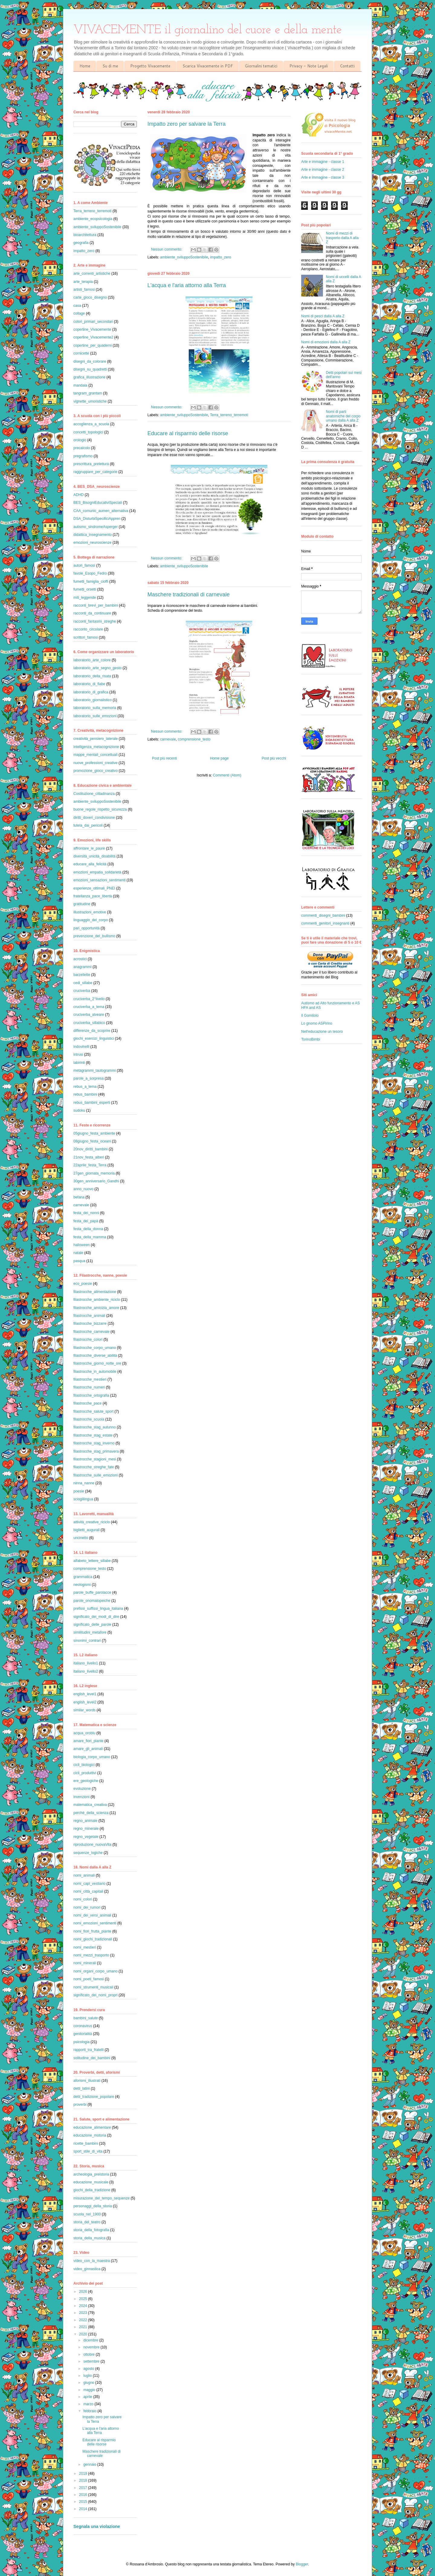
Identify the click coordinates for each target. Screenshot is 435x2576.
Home (84, 66)
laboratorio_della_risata (92, 676)
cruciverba (81, 991)
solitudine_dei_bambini (91, 2058)
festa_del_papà (85, 1221)
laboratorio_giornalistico (92, 700)
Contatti (347, 66)
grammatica (82, 1577)
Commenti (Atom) (227, 775)
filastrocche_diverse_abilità (95, 1355)
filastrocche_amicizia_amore (96, 1308)
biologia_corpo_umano (91, 1757)
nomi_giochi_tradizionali (92, 1939)
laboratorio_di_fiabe (89, 684)
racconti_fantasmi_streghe (94, 621)
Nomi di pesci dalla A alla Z (322, 316)
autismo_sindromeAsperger (95, 527)
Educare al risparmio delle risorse (187, 433)
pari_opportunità (86, 928)
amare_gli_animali (88, 1749)
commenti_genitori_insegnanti (325, 923)
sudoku (79, 1110)
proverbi (79, 2104)
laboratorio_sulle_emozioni (95, 716)
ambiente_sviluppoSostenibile (184, 257)
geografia (81, 243)
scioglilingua (83, 1499)
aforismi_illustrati (86, 2081)
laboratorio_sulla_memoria (94, 708)
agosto (89, 2369)
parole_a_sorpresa (88, 1078)
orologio (79, 440)
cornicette (81, 353)
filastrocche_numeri (89, 1387)
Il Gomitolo (309, 1015)
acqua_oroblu (84, 1733)
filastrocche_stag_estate (92, 1435)
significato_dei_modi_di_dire (96, 1617)
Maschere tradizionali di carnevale (188, 594)
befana (79, 1197)
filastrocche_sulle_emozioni (95, 1475)
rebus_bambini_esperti (91, 1102)
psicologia (81, 2042)
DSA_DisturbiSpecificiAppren (96, 519)
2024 (83, 2306)
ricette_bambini (85, 2143)
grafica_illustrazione (89, 377)
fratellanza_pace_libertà (92, 896)
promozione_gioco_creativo (95, 771)
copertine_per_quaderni (92, 345)
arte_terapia (83, 282)
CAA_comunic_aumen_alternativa (100, 511)
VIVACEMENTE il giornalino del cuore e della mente (207, 30)
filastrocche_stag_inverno (93, 1443)
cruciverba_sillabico (89, 1023)
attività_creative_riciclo (91, 1522)
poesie (78, 1491)
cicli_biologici (84, 1765)
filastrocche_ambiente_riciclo (96, 1300)
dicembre (91, 2340)
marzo (89, 2404)
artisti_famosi (84, 289)
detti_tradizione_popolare (93, 2097)
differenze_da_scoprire (91, 1031)
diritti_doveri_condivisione (94, 817)
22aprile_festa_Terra (89, 1165)
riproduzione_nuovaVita (92, 1844)
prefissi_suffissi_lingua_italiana (98, 1608)
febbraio (90, 2411)
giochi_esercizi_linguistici (93, 1038)
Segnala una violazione (96, 2526)
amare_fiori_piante (88, 1741)
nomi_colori (82, 1899)
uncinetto (80, 1538)
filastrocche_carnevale (91, 1332)
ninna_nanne (83, 1483)
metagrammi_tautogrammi (94, 1070)
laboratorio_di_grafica (90, 692)
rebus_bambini (85, 1094)
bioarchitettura (84, 235)
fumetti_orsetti (84, 589)
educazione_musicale (90, 2182)
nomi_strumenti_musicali (93, 1987)
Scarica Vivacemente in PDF (207, 66)
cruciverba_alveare (88, 1015)
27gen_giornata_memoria (94, 1173)
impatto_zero (220, 257)
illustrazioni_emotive (89, 912)
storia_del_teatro (86, 2222)
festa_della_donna (88, 1229)
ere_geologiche (85, 1781)
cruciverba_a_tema (88, 1007)
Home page (219, 758)
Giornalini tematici (261, 66)
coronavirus (82, 2026)
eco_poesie (82, 1284)
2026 (83, 2291)
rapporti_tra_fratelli (88, 2050)
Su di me (110, 66)
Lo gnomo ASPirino (316, 1023)
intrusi (78, 1054)
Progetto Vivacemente (150, 66)
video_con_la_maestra (91, 2261)
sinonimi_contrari (87, 1640)
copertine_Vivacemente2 (93, 337)
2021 (83, 2327)
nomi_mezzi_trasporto (91, 1955)
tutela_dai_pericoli (88, 825)
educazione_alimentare (92, 2127)
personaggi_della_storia (92, 2206)
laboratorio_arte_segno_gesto (97, 668)
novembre (92, 2347)
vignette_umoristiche (90, 401)
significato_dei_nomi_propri (95, 1995)
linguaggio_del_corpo (90, 920)
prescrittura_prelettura (91, 464)
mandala (80, 385)
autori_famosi (84, 565)
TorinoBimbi (310, 1039)
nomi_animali (84, 1875)
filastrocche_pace (87, 1403)
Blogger (302, 2564)
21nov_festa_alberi (88, 1157)
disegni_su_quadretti (90, 369)
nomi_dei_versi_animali (92, 1915)
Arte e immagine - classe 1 (322, 162)
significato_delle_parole (92, 1624)
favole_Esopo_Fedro (90, 573)
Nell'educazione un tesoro (322, 1031)
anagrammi (82, 967)
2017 (83, 2488)
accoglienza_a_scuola (91, 424)
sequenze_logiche (88, 1853)
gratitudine (81, 904)
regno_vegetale (85, 1837)
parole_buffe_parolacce (92, 1592)
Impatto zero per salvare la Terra (186, 124)
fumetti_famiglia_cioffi (90, 581)
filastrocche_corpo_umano (94, 1348)
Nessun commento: (167, 249)
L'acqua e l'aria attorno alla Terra (186, 285)
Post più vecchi (274, 758)
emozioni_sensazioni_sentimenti (99, 880)
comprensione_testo (194, 739)
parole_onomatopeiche (91, 1601)
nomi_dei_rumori (86, 1907)
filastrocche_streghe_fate (93, 1467)
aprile (88, 2397)
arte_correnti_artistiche (91, 273)
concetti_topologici (88, 432)
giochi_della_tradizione (91, 2190)
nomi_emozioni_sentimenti (94, 1923)
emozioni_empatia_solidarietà (97, 872)
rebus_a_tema (85, 1086)
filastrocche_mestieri (89, 1379)
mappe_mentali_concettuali (95, 755)
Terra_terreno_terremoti (229, 415)
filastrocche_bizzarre (90, 1323)
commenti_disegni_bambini (323, 915)
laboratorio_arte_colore (92, 660)
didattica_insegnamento (92, 535)
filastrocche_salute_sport (93, 1411)
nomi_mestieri (84, 1947)
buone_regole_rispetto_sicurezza (100, 809)
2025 (83, 2299)
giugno (89, 2382)
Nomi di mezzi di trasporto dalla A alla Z (342, 237)
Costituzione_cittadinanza (94, 794)
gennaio (90, 2464)
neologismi (82, 1585)
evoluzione (82, 1789)
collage (79, 313)
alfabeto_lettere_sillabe (92, 1561)
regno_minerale (85, 1828)
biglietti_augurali (86, 1530)
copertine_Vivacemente (92, 329)
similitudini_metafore (89, 1632)
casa (77, 305)
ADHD (78, 495)
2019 (83, 2473)
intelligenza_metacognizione (96, 747)
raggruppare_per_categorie (95, 472)
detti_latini (81, 2088)
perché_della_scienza (90, 1813)
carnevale (168, 739)
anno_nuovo (83, 1189)
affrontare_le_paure (89, 848)
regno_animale (85, 1821)
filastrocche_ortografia (91, 1395)
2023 (83, 2313)
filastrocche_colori (87, 1339)
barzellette (81, 975)
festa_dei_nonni (86, 1213)
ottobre (89, 2354)
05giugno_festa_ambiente (94, 1133)
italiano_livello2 (85, 1671)
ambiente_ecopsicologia (92, 219)
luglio (88, 2375)
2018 (83, 2480)
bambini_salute (85, 2018)
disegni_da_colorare (89, 361)
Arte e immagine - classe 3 (322, 177)
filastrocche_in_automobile (94, 1371)
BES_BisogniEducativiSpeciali (97, 503)
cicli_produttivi (84, 1773)
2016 (83, 2495)
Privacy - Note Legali (308, 66)
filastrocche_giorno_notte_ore (97, 1363)
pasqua (79, 1261)
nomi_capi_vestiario (89, 1883)
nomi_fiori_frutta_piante (92, 1931)
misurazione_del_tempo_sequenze (101, 2198)
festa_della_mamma (89, 1237)
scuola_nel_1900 (87, 2214)
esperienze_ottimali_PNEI (94, 888)
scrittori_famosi (85, 637)
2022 (83, 2320)
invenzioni (81, 1797)
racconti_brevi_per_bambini (95, 605)
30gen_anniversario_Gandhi (96, 1181)
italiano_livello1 (85, 1663)
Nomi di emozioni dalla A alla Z (325, 342)
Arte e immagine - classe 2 (322, 169)
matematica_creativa (90, 1805)
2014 (83, 2509)
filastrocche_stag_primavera (96, 1451)
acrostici (80, 959)
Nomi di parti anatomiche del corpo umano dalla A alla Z (343, 416)
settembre (92, 2361)
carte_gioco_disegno (90, 297)
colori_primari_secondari (93, 321)
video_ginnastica (86, 2269)
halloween (81, 1245)
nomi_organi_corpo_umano (95, 1971)
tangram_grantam (87, 393)
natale (78, 1253)
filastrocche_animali (89, 1316)
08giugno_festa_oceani (92, 1141)
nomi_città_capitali (88, 1891)
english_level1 (84, 1694)
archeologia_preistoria (91, 2174)
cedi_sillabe (82, 983)
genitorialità (82, 2034)
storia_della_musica (89, 2238)
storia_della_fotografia (91, 2230)
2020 (83, 2334)
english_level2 (84, 1702)
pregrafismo (82, 456)
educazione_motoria (89, 2135)
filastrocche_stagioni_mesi (94, 1459)
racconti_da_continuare (92, 613)
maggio (89, 2390)
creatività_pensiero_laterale (95, 739)
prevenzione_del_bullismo (94, 936)
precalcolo (81, 448)
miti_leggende (84, 597)
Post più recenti (164, 758)
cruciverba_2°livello (89, 999)
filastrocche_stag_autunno (94, 1427)
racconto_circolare (88, 629)
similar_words (84, 1710)
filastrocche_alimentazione (94, 1292)
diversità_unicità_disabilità (94, 856)
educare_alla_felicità (89, 864)
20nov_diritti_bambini (90, 1149)
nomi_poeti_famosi (88, 1979)
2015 (83, 2502)
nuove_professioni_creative (95, 763)
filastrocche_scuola (88, 1419)
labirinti (79, 1063)
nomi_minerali (84, 1963)
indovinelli (81, 1047)
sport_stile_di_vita (87, 2151)
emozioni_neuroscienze (92, 542)
